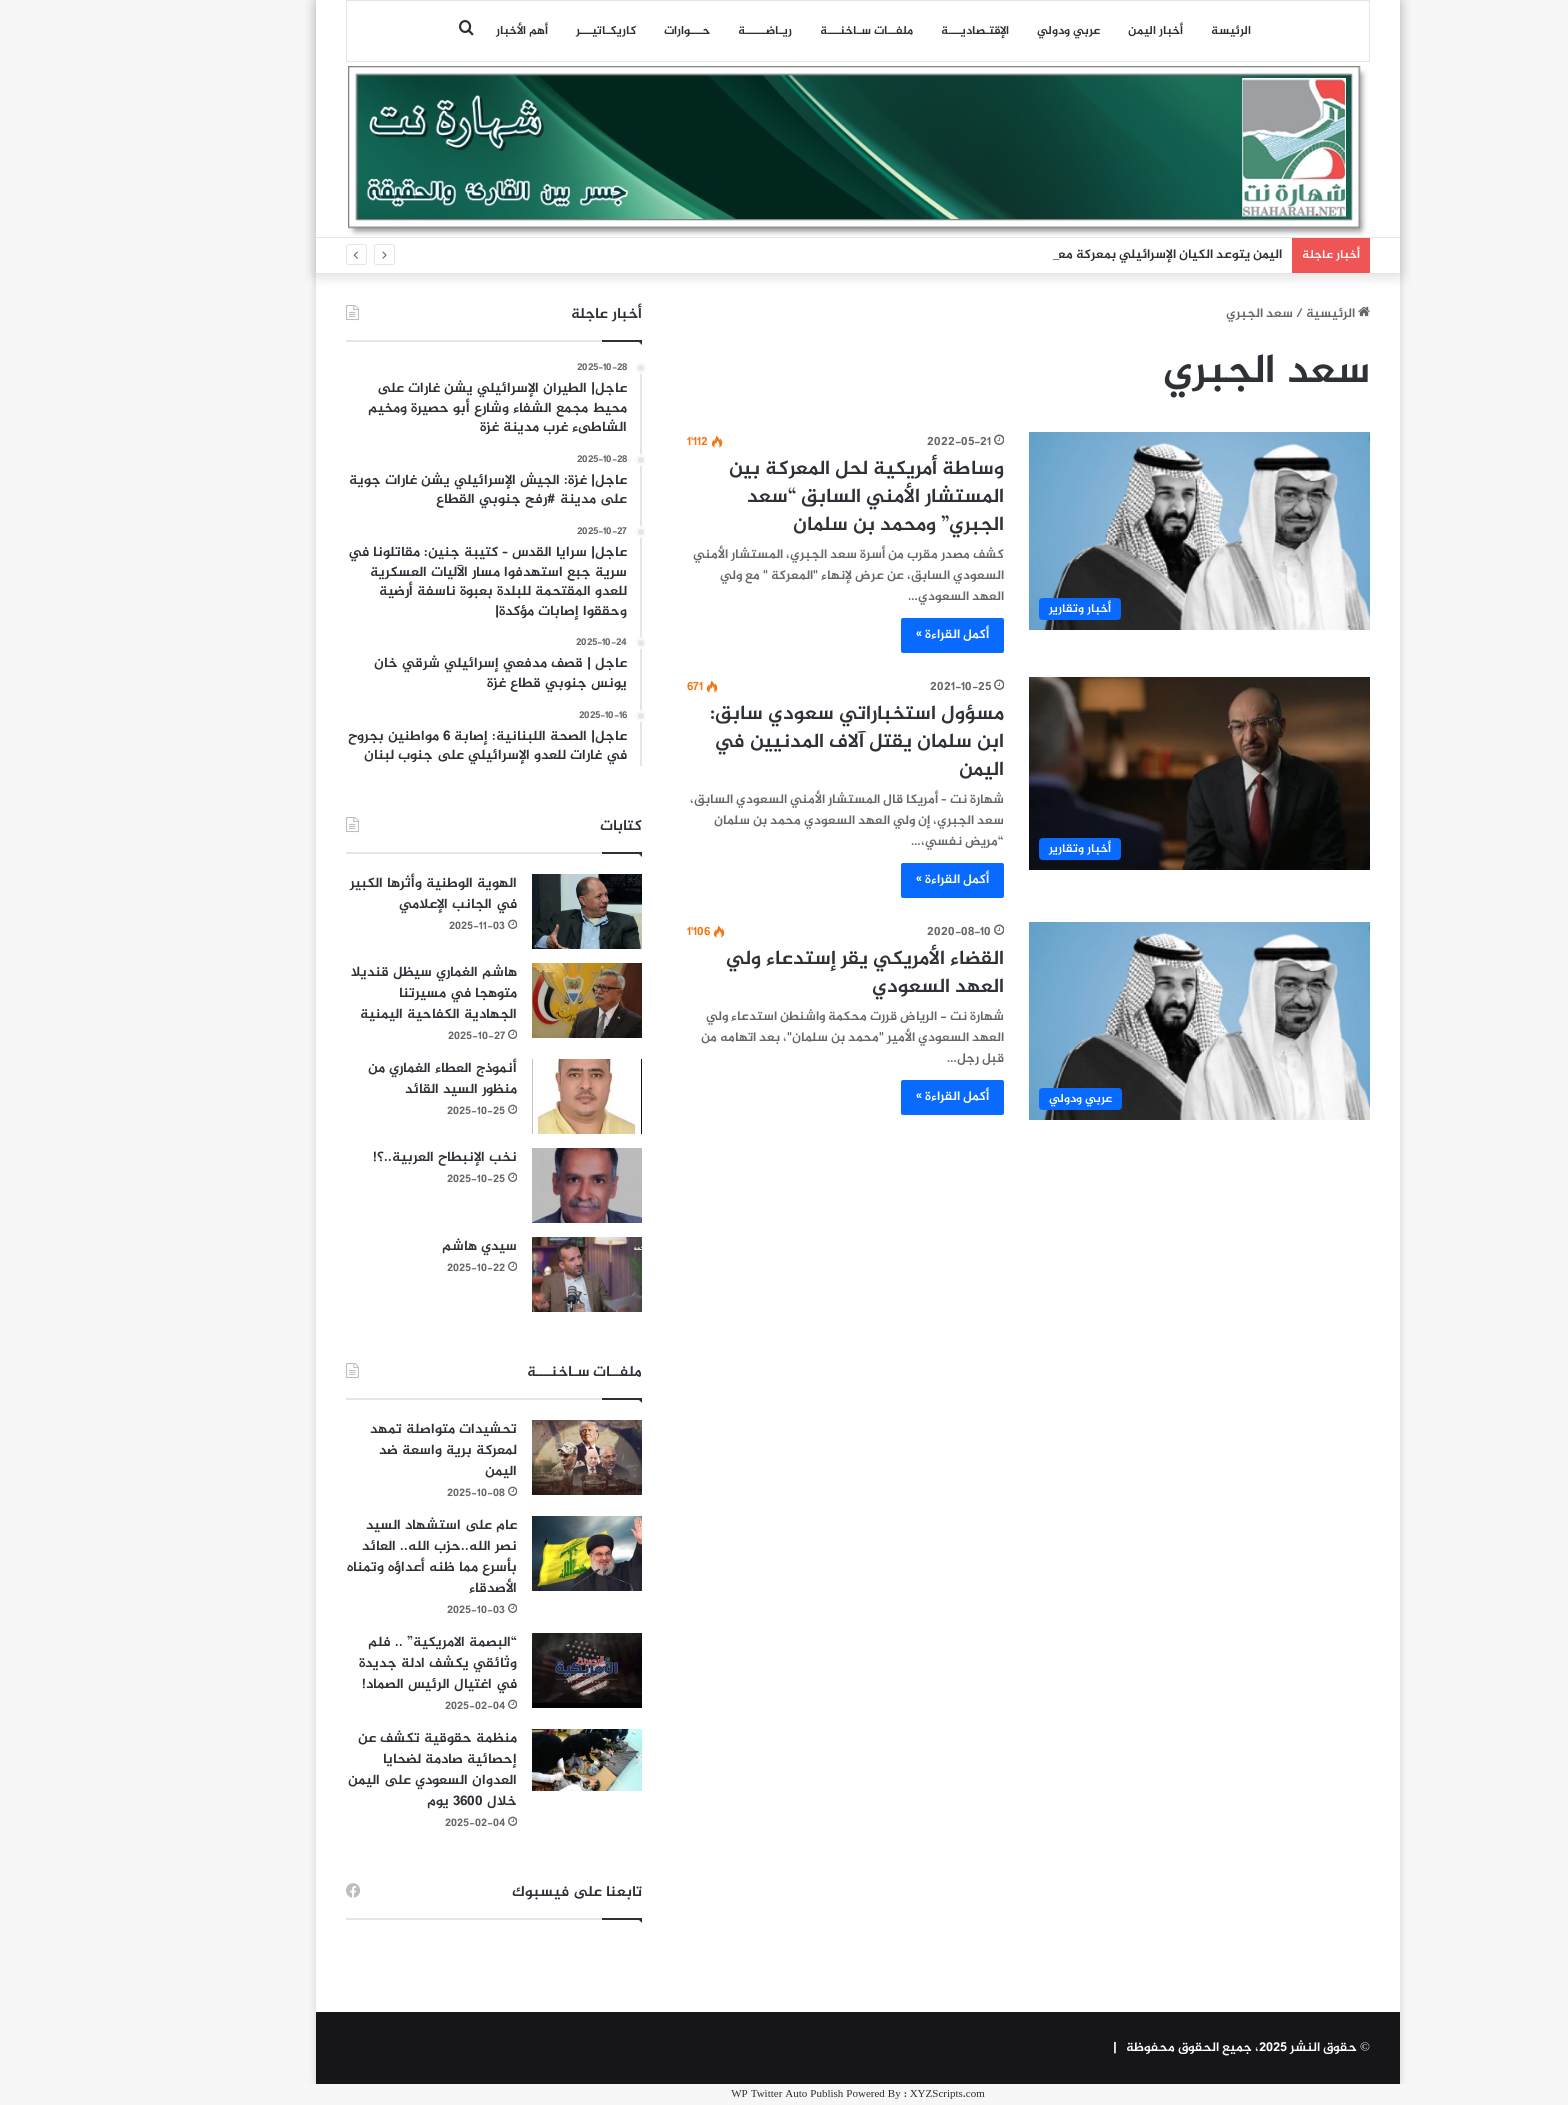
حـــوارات (613, 31)
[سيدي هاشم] (513, 1274)
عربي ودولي (994, 31)
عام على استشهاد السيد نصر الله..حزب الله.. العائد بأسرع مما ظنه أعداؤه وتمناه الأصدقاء (358, 1557)
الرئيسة (1157, 31)
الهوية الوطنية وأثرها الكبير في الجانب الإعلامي (359, 894)
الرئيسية (1264, 314)
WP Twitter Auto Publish (713, 2094)
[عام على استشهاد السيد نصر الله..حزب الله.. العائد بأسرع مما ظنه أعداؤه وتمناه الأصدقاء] (513, 1553)
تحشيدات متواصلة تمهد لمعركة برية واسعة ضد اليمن (369, 1450)
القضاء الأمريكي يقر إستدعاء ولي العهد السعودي (791, 973)
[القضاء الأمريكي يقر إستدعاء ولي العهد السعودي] (1125, 1021)
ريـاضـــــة (691, 31)
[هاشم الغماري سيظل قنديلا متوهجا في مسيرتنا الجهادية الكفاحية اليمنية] (513, 1000)
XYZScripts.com (873, 2094)
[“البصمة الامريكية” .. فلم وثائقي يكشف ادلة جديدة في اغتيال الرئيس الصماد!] (513, 1670)
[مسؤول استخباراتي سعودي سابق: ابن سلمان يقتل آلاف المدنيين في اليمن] (1125, 773)
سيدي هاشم (405, 1246)
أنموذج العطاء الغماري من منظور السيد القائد (368, 1079)
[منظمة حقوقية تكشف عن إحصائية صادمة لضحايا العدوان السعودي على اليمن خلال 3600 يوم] (513, 1760)
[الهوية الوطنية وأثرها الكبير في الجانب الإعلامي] (513, 911)
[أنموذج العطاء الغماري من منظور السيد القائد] (513, 1096)
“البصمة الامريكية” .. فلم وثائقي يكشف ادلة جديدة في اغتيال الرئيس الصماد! (364, 1663)
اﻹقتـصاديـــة (901, 31)
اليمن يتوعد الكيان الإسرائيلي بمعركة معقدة (1085, 255)
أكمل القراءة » (878, 635)
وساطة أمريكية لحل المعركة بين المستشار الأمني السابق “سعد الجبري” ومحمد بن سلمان (792, 497)
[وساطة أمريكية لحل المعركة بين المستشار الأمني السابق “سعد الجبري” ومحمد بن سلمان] (1125, 531)
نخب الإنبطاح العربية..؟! (371, 1157)
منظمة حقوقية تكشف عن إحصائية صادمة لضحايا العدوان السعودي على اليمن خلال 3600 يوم (358, 1770)
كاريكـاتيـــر (532, 31)
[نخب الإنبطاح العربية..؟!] (513, 1185)
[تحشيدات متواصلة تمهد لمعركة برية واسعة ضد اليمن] (513, 1457)
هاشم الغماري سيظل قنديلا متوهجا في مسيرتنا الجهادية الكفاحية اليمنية (360, 993)
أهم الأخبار (448, 31)
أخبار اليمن (1081, 31)
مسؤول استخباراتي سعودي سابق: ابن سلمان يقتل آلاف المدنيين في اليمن (783, 742)
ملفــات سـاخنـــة (792, 31)
